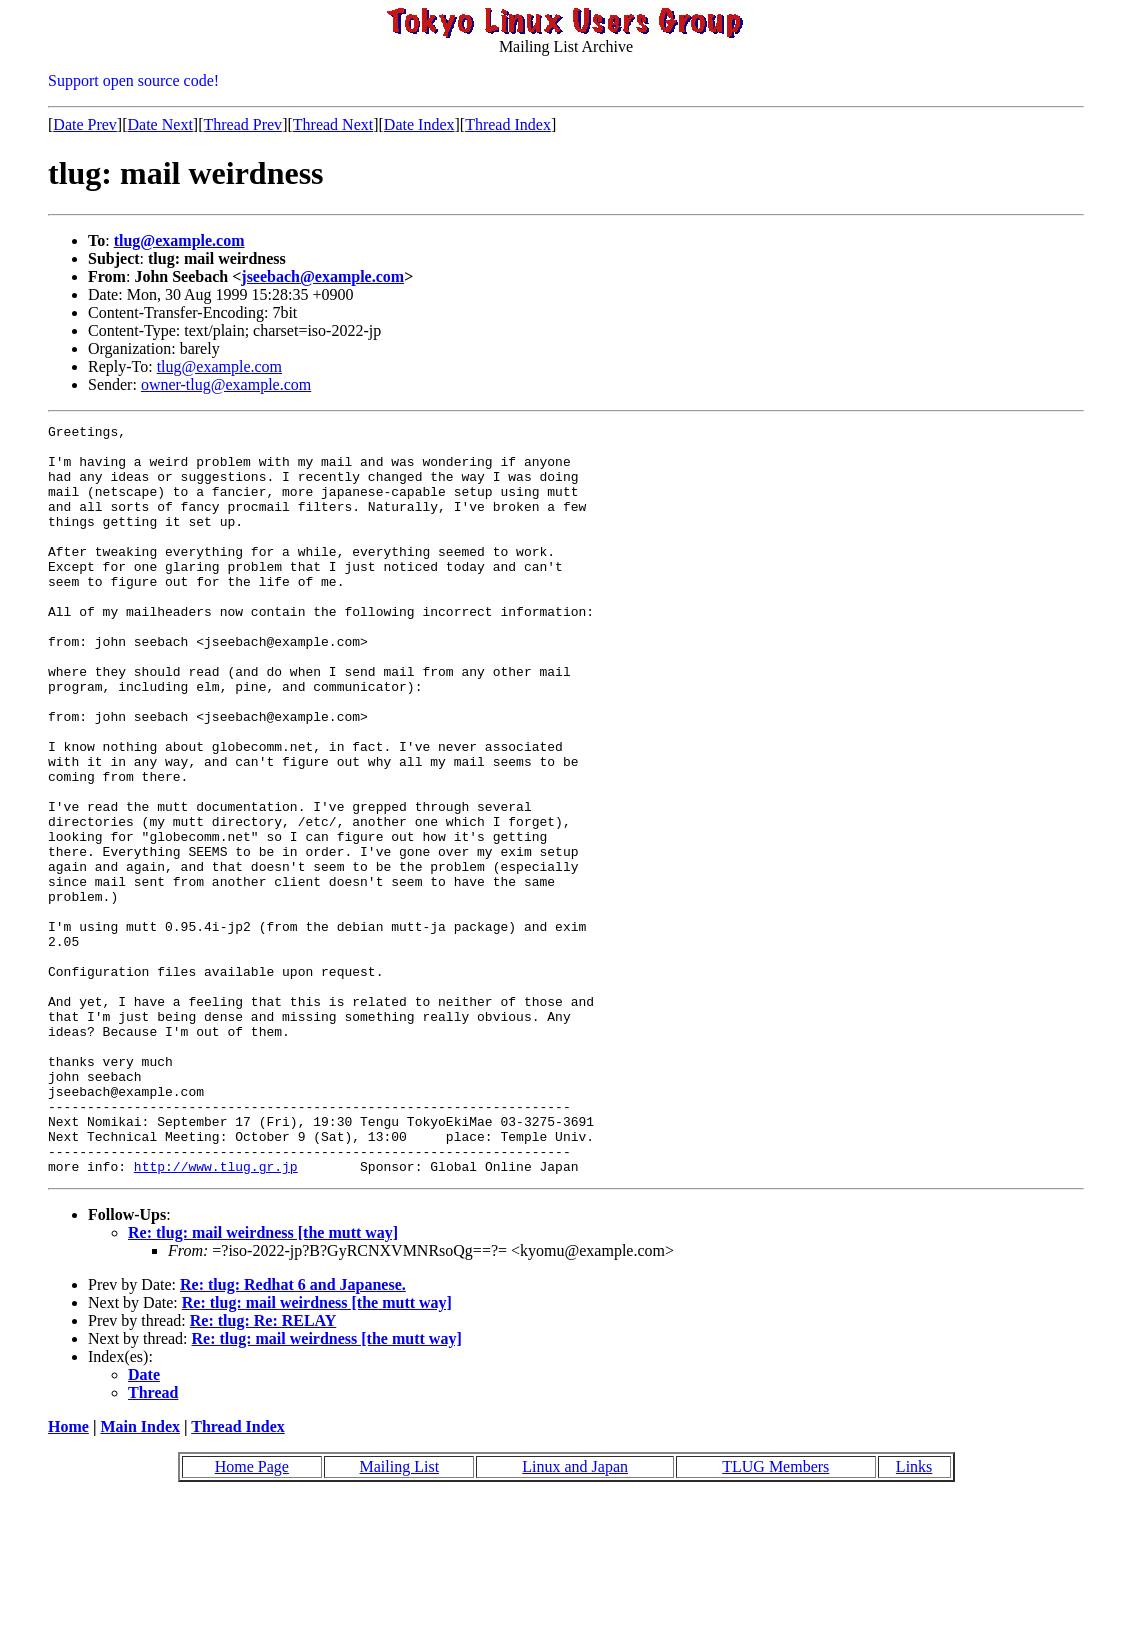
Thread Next (333, 124)
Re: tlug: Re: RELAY (263, 1470)
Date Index (419, 124)
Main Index (140, 1576)
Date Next (160, 124)
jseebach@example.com (322, 276)
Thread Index (508, 124)
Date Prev (85, 124)
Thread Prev (242, 124)
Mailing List (400, 1616)
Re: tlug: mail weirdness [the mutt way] (263, 1382)
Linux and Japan (575, 1616)
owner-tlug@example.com (226, 384)
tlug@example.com (179, 240)
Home (68, 1576)
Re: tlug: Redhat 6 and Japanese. (293, 1434)
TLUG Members (775, 1616)
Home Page (252, 1616)
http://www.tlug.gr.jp (216, 1316)
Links (914, 1616)
